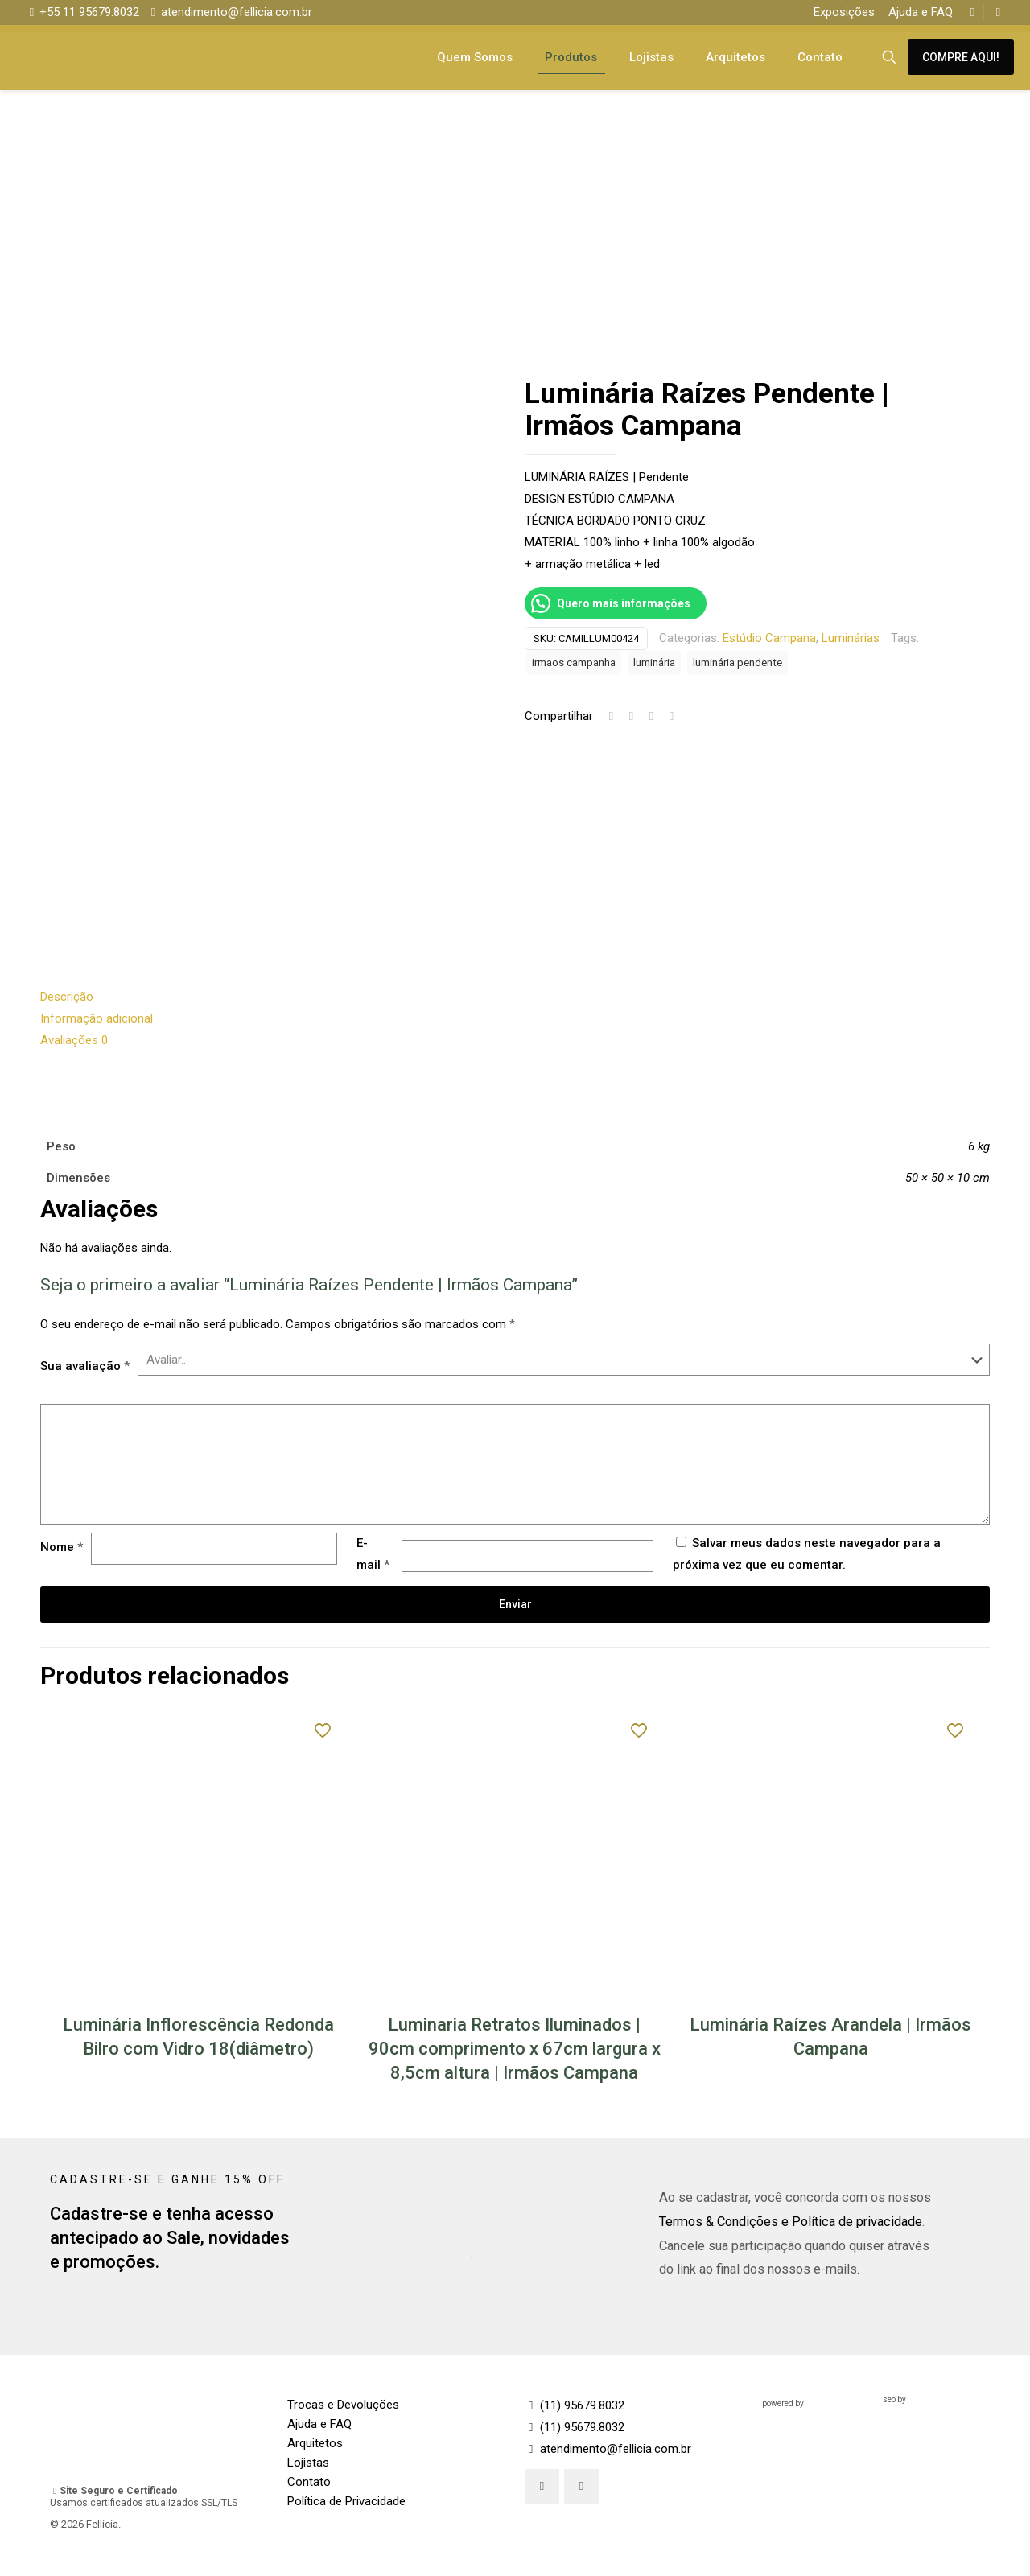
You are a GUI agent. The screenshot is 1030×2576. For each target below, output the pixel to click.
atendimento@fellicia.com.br (608, 2449)
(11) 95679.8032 (574, 2406)
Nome (61, 1548)
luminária (654, 662)
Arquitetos (315, 2444)
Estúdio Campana (769, 638)
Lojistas (308, 2463)
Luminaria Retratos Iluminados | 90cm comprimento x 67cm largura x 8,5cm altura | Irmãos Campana (515, 2049)
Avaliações (74, 1041)
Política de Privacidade (346, 2502)
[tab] (515, 998)
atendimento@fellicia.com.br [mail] (236, 12)
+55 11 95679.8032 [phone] (89, 12)
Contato (309, 2482)
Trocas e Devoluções (343, 2405)
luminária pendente (737, 662)
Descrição (66, 997)
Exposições (844, 12)
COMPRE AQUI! (960, 57)
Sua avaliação (85, 1367)
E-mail (372, 1555)
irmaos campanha (574, 662)
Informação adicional (96, 1019)
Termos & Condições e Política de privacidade (790, 2221)
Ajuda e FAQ (920, 12)
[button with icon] (542, 2487)
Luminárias (851, 638)
